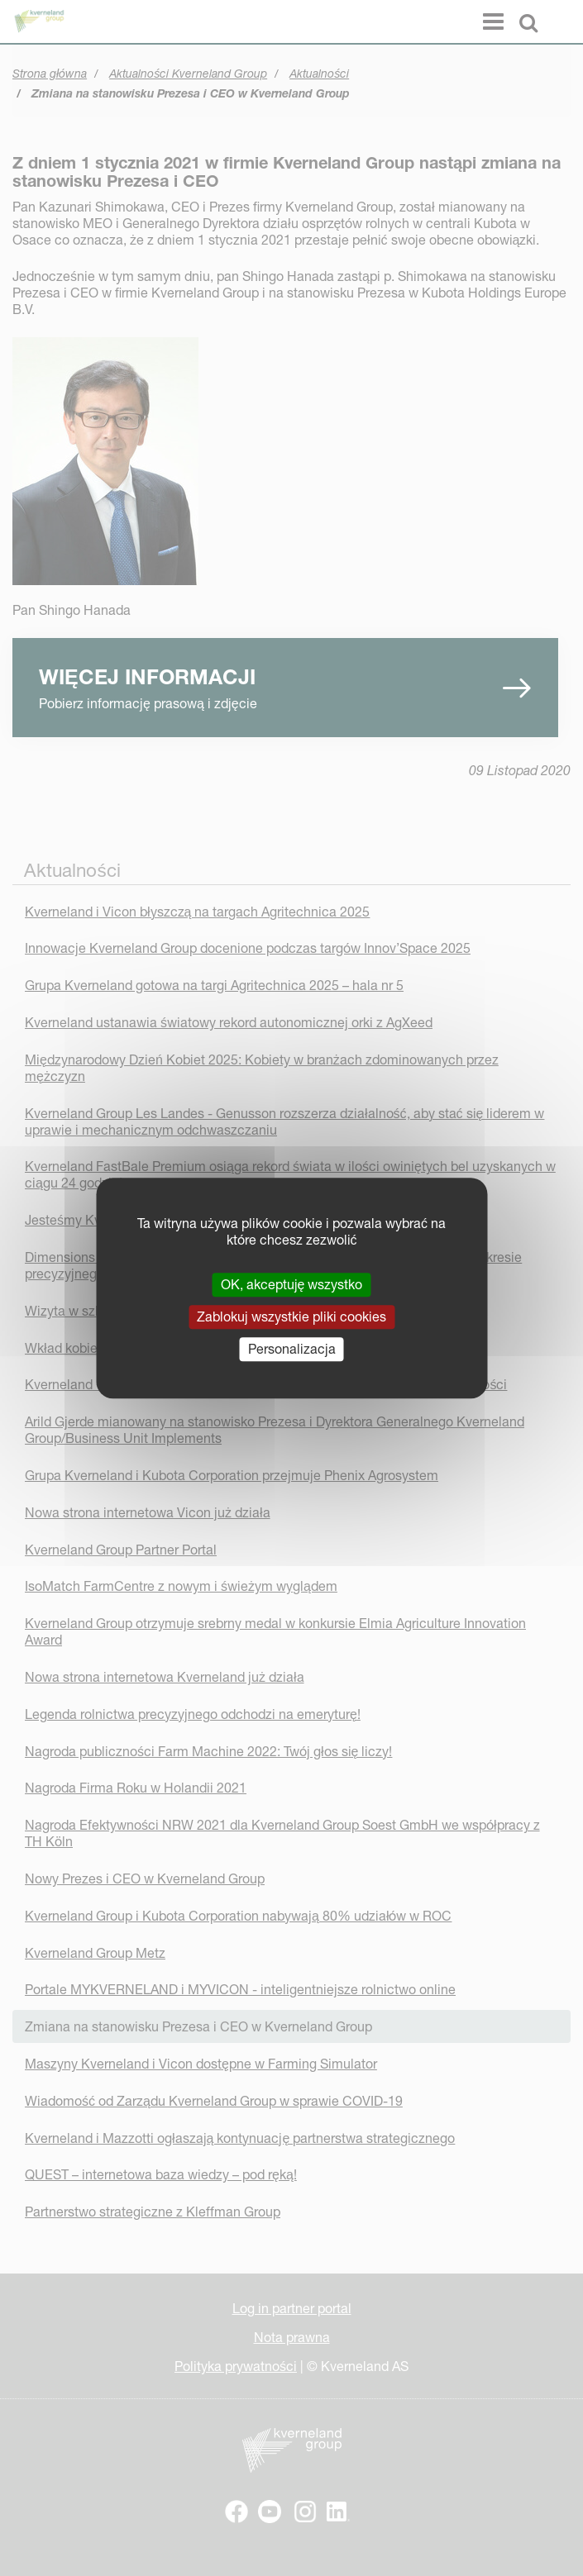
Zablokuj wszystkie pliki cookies (291, 1316)
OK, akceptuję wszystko (292, 1284)
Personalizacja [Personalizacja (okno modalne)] (292, 1348)
